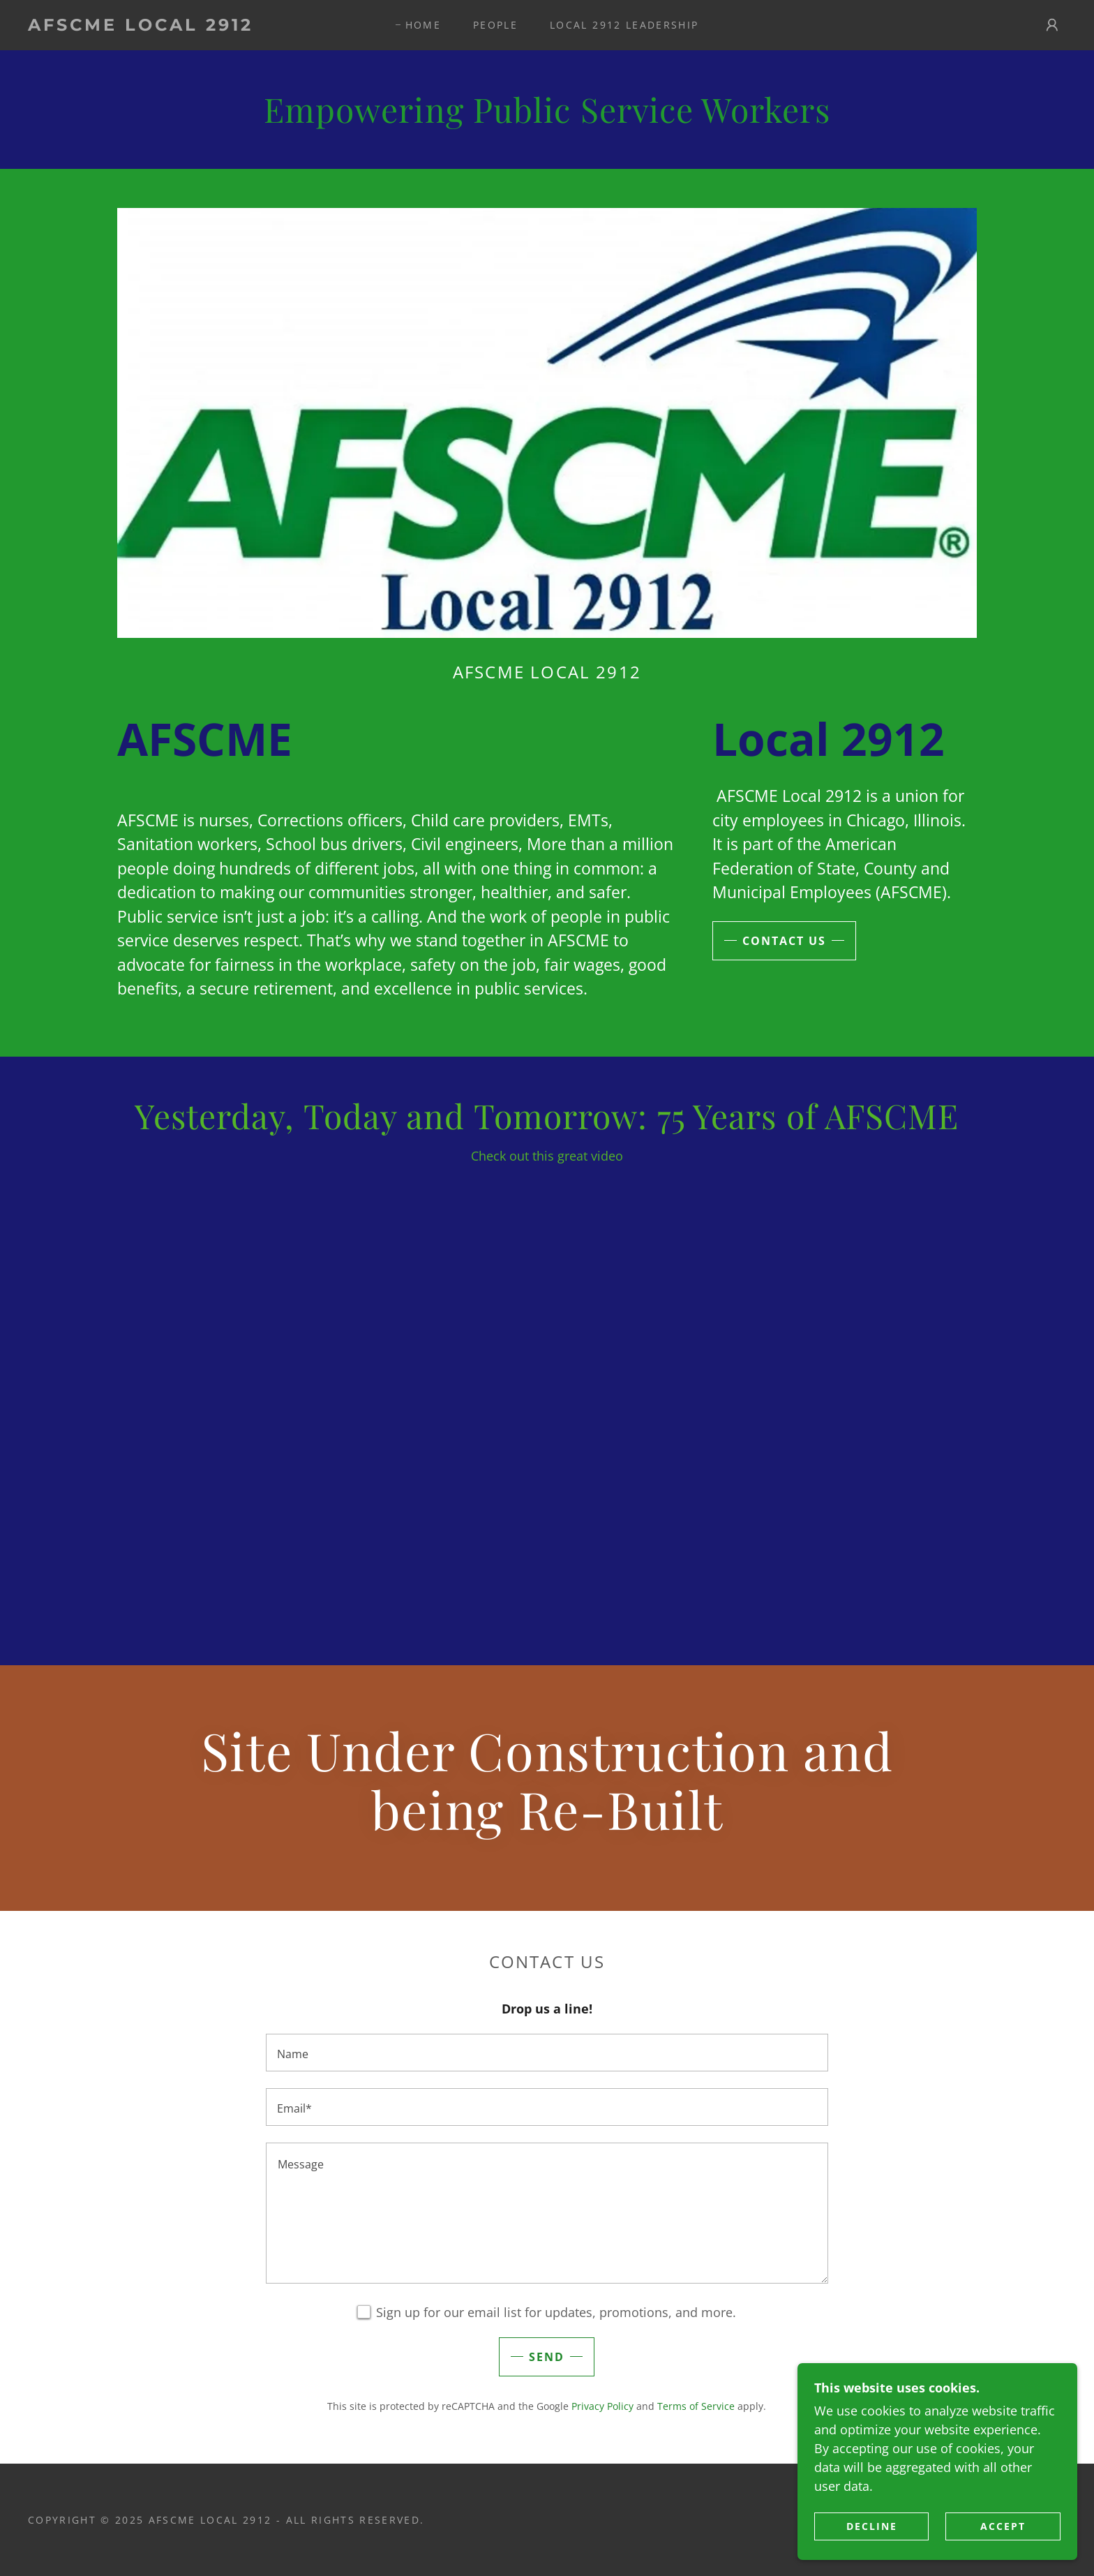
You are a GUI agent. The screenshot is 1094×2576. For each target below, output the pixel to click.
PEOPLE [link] (495, 24)
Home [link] (423, 24)
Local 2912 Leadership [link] (624, 24)
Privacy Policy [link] (602, 2406)
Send (546, 2357)
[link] (172, 25)
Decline (872, 2526)
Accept (1003, 2526)
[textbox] (546, 2052)
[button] (1052, 25)
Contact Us (784, 940)
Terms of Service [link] (696, 2406)
